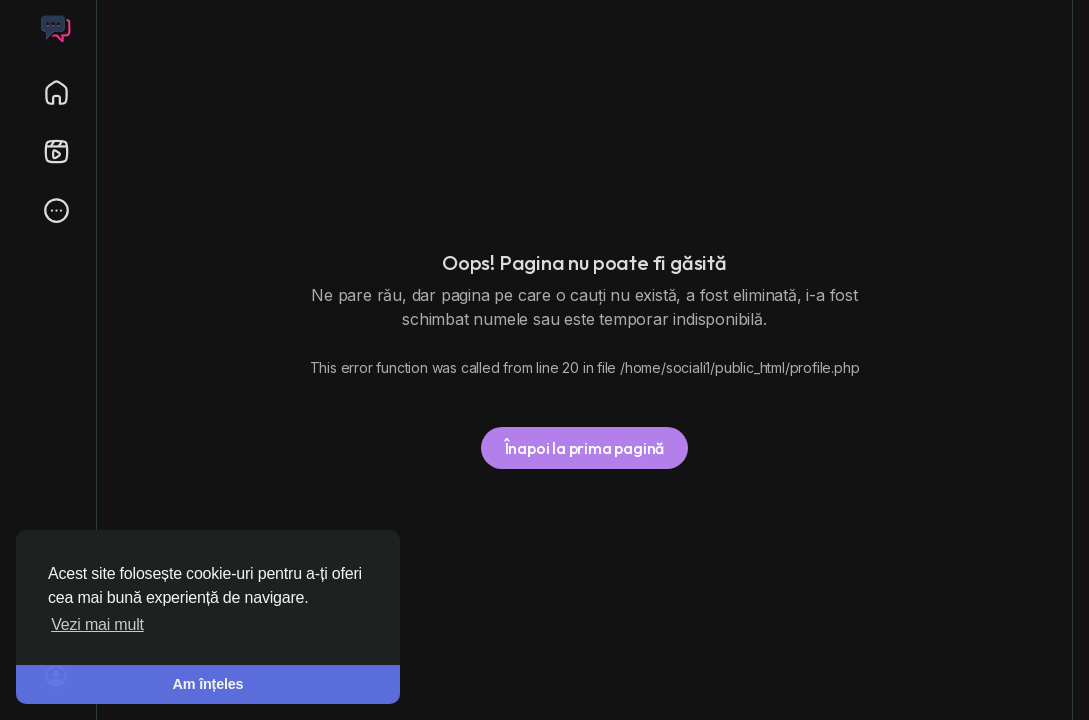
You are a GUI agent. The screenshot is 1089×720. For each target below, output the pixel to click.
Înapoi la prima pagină (585, 448)
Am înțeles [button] (208, 684)
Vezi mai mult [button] (97, 624)
